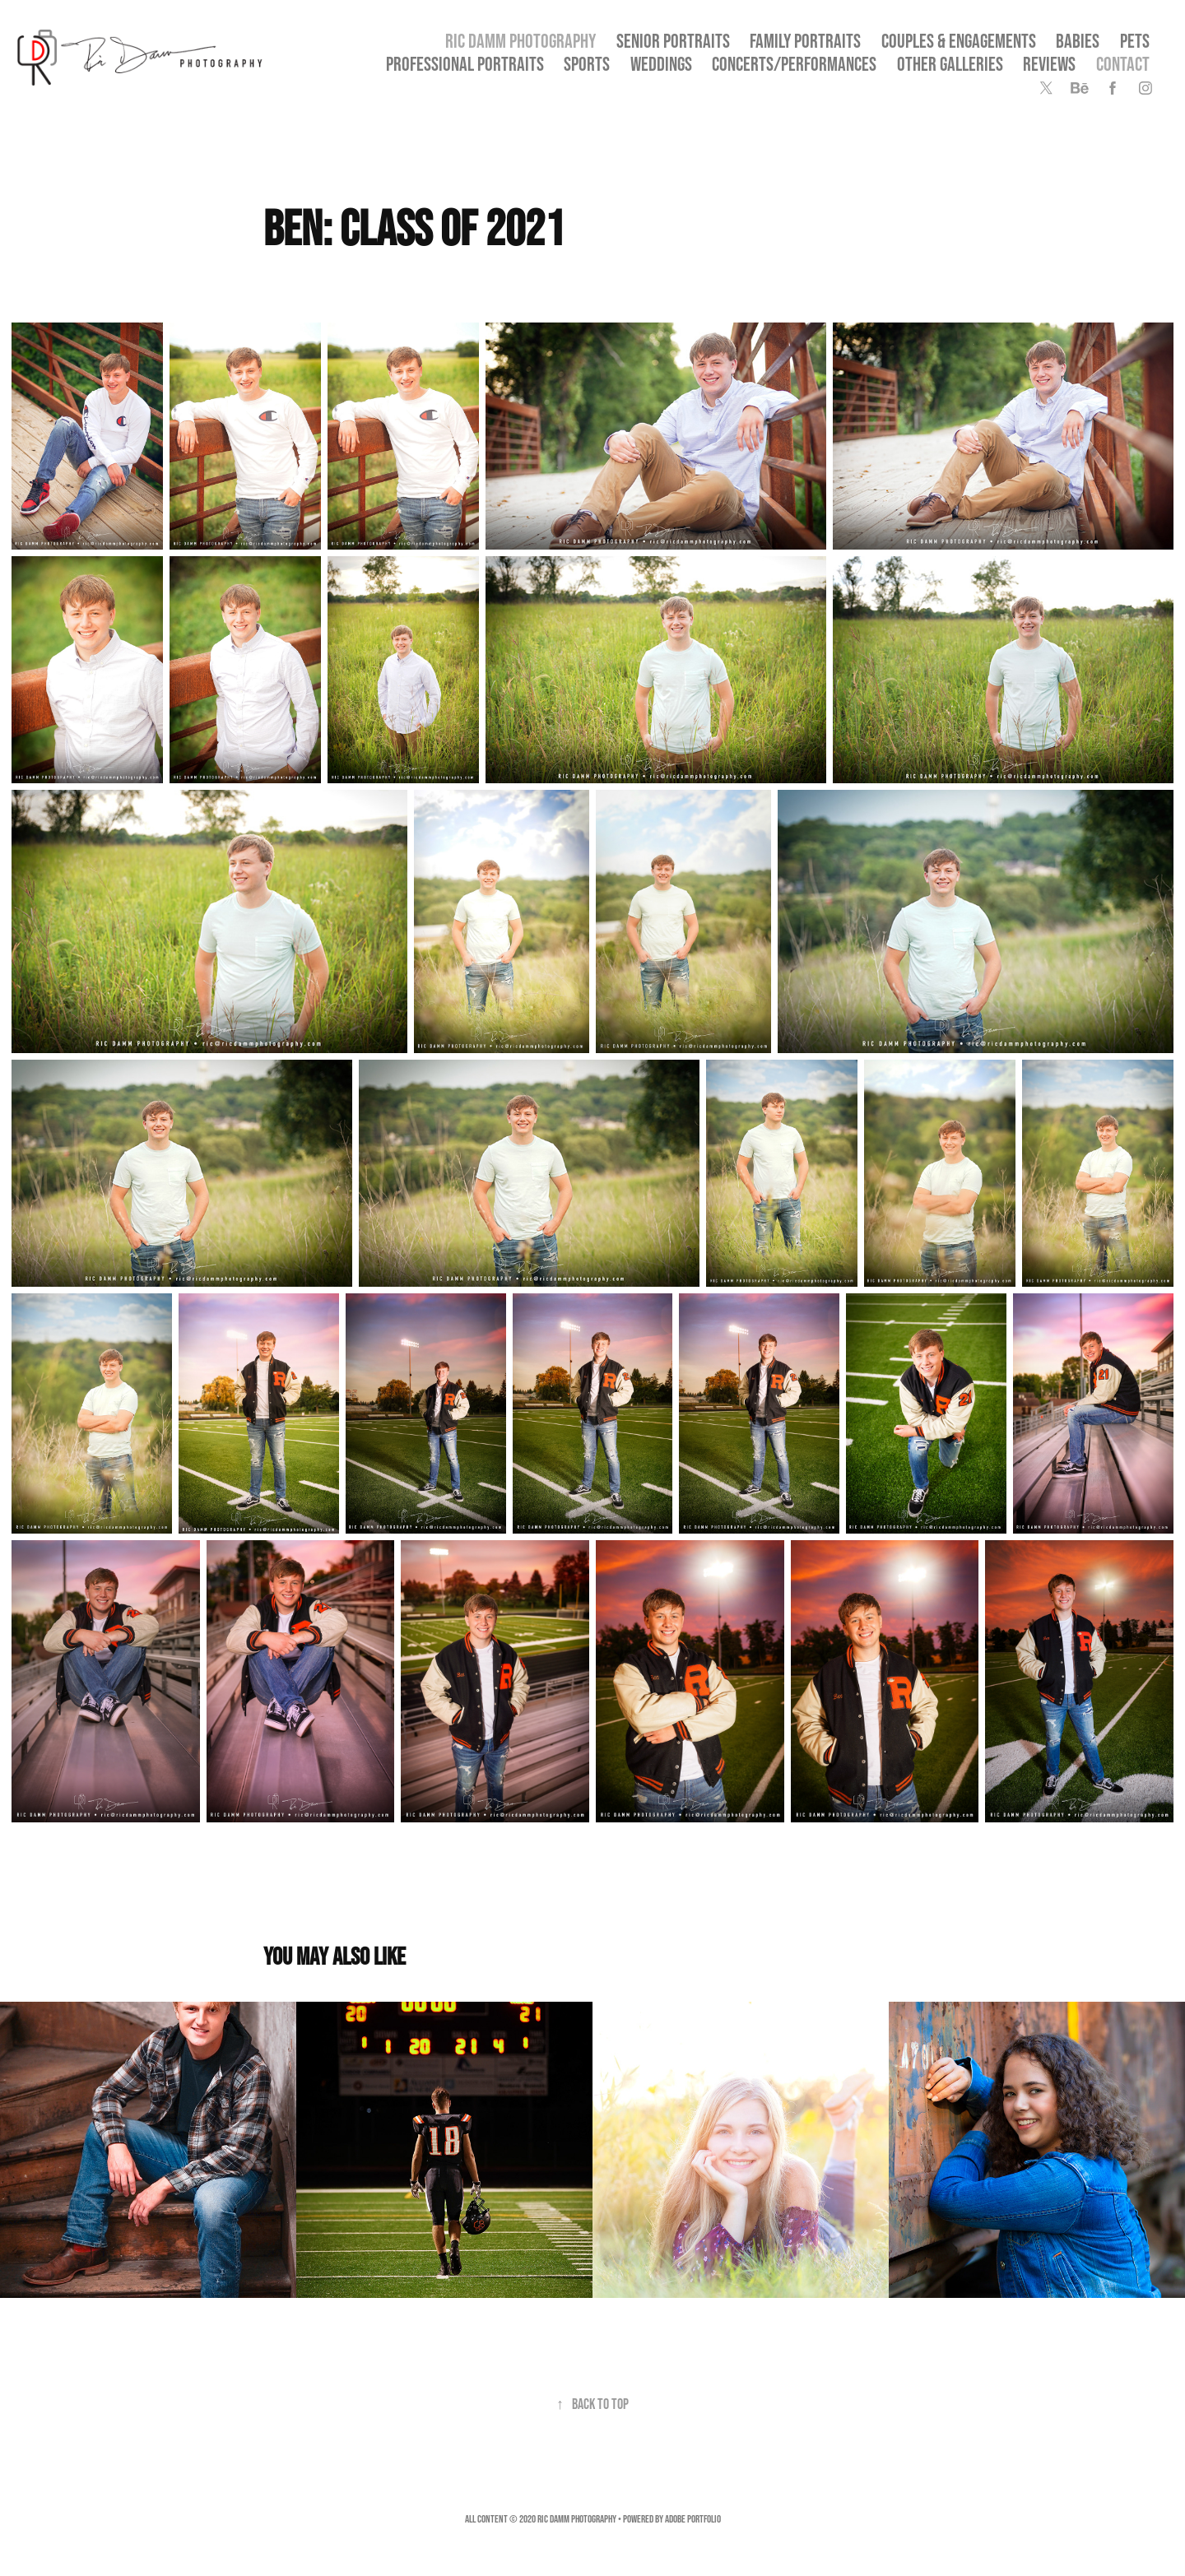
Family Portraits (805, 41)
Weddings (661, 64)
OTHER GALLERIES (950, 64)
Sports (587, 64)
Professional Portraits (465, 64)
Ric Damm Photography (520, 41)
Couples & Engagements (958, 41)
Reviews (1049, 64)
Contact (1123, 64)
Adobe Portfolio (693, 2519)
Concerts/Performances (794, 64)
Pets (1135, 41)
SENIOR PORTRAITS (673, 41)
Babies (1077, 41)
